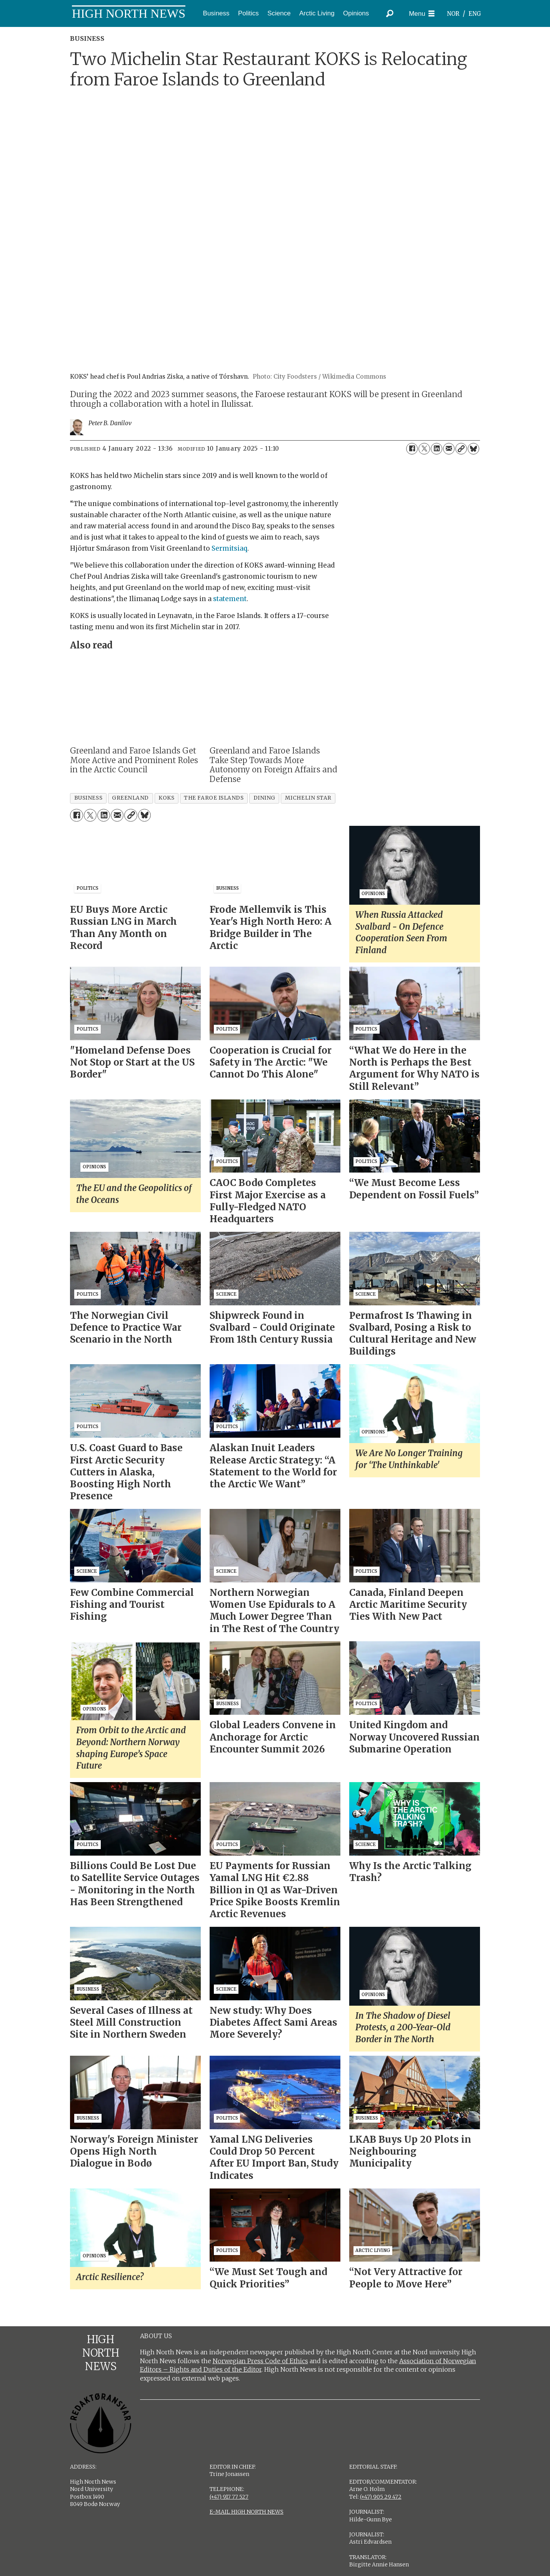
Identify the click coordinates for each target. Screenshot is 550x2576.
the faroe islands (213, 798)
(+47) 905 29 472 (381, 2496)
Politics (248, 13)
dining (264, 798)
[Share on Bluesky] (473, 448)
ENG (474, 13)
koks (166, 798)
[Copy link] (461, 448)
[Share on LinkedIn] (436, 448)
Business (216, 13)
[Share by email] (449, 448)
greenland (130, 798)
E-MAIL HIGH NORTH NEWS (246, 2511)
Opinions (356, 13)
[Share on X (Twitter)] (424, 448)
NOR (453, 13)
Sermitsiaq (229, 548)
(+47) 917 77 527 (229, 2496)
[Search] (390, 13)
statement (230, 599)
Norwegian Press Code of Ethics (260, 2361)
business (88, 798)
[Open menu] (422, 13)
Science (278, 13)
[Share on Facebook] (412, 448)
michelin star (308, 798)
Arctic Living (317, 13)
